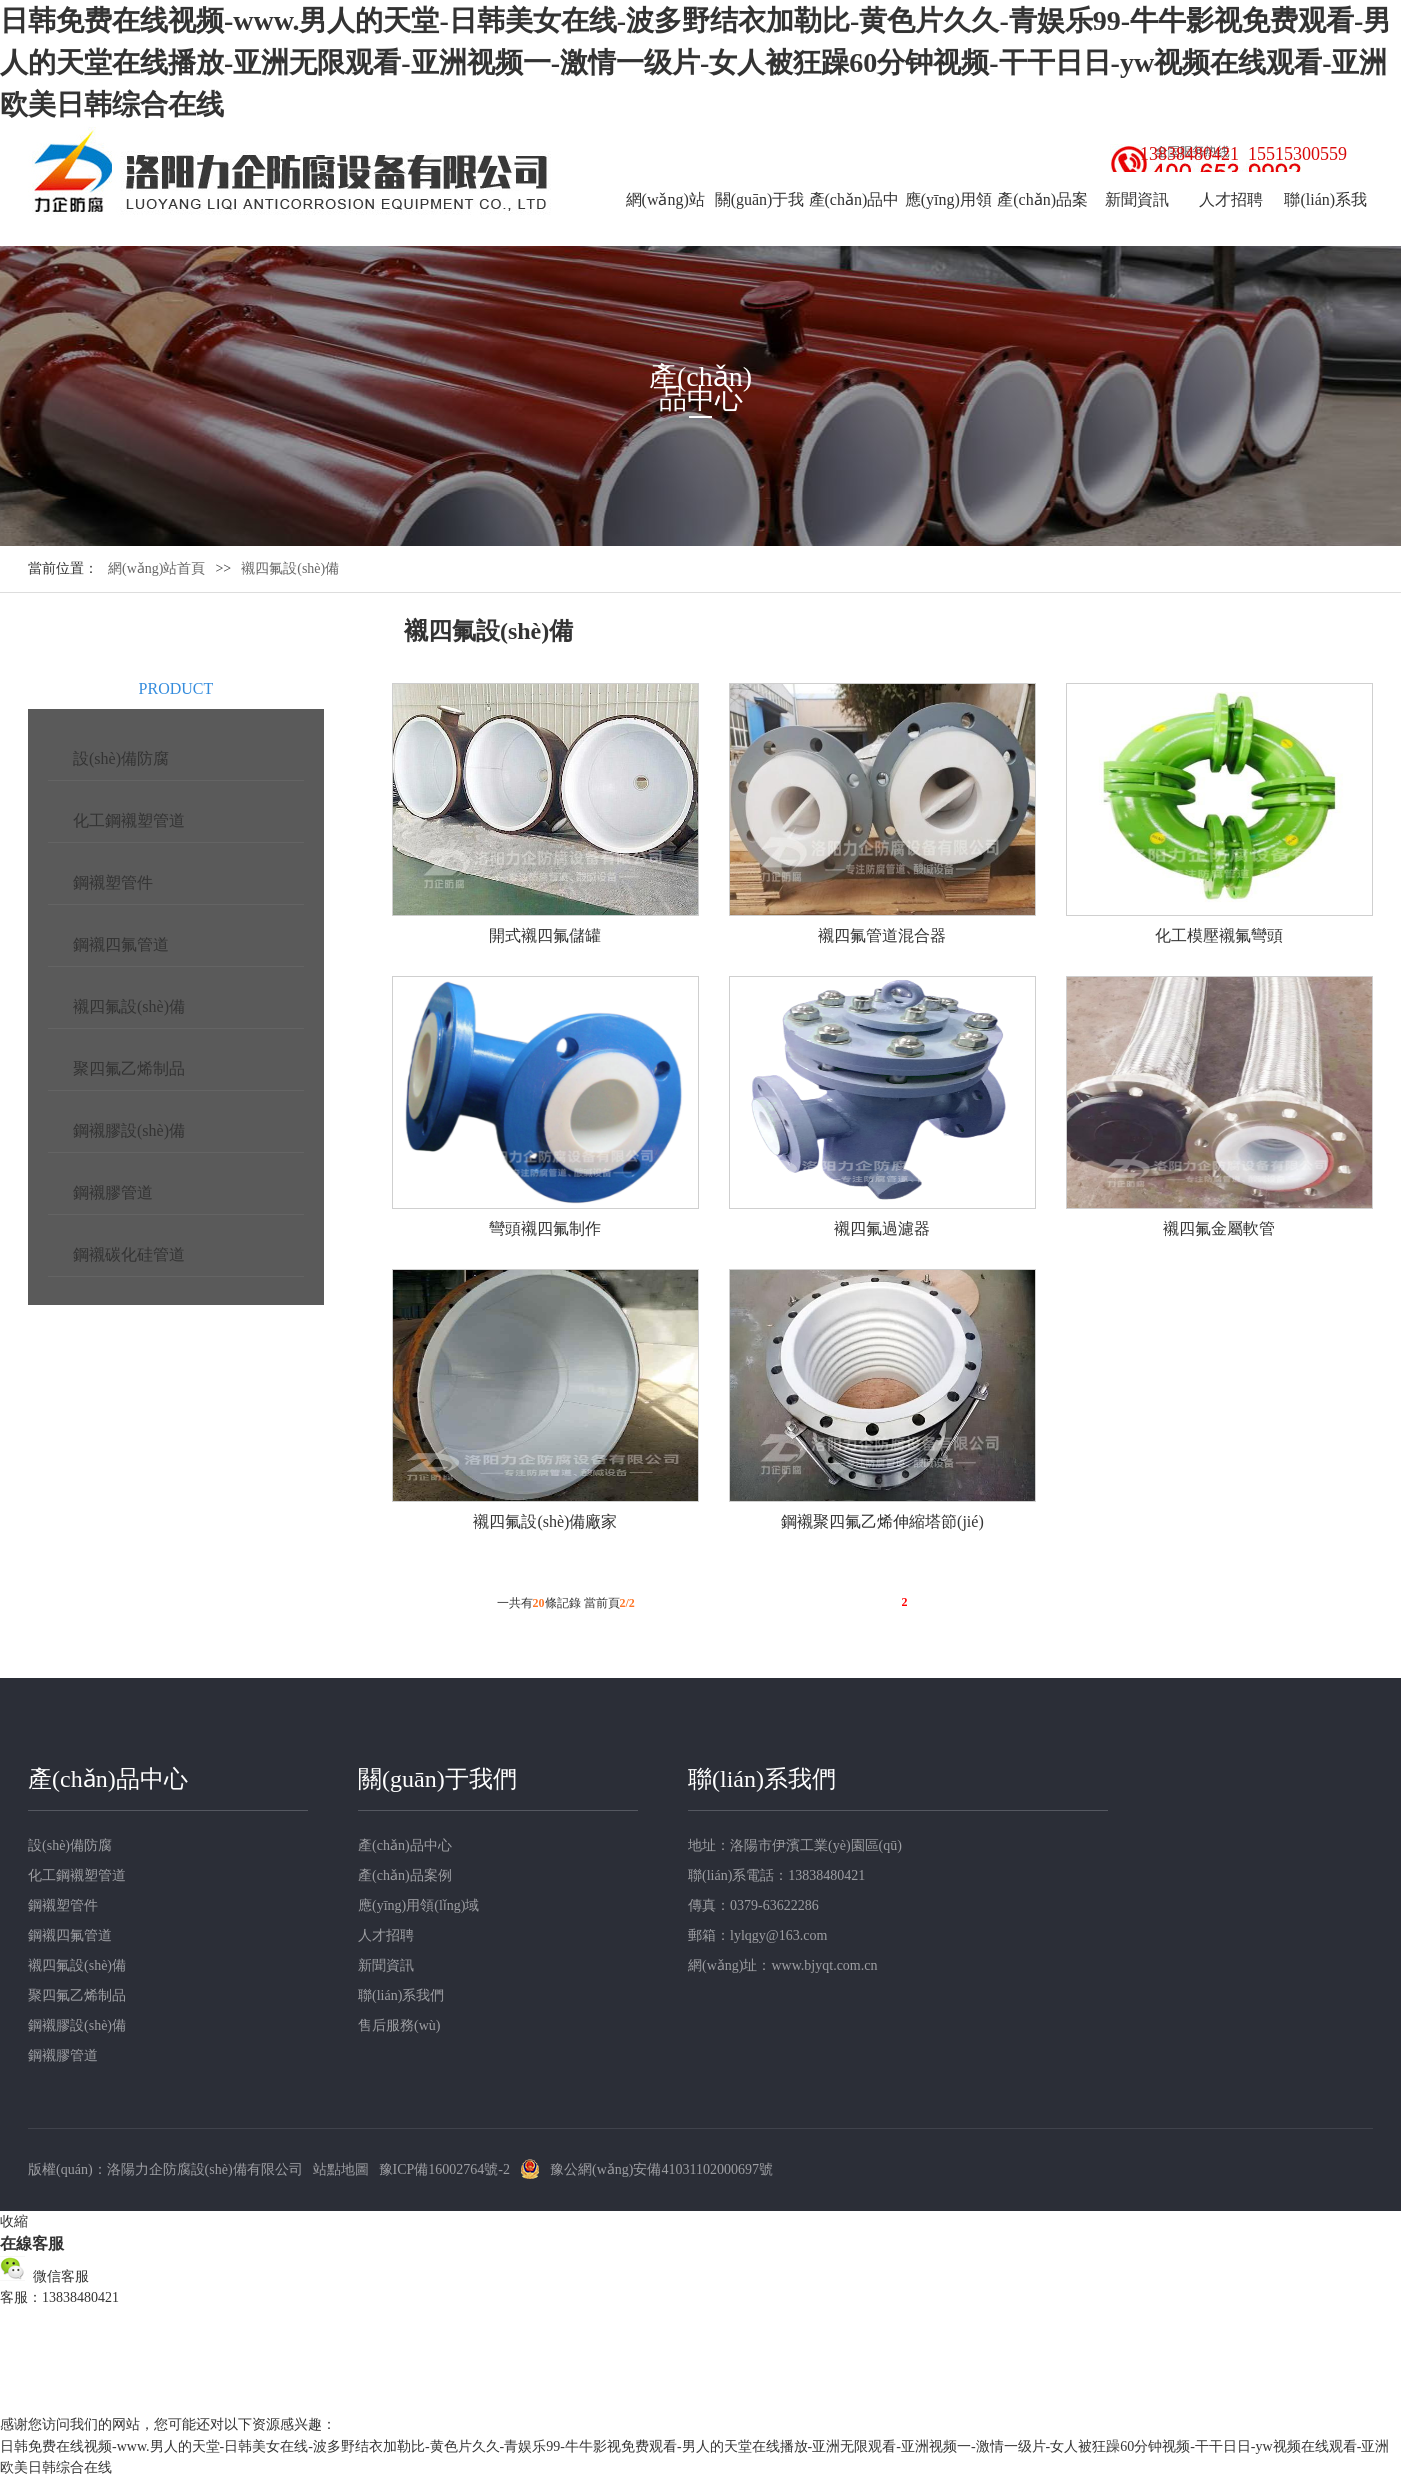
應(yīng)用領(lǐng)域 (948, 227)
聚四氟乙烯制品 (129, 1068)
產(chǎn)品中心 (854, 227)
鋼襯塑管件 (113, 882)
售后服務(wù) (399, 2025)
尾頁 (938, 1605)
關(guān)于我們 (760, 227)
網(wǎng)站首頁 (665, 227)
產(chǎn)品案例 (1042, 227)
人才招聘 (1231, 199)
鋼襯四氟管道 (121, 944)
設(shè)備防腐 (121, 758)
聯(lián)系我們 (1325, 227)
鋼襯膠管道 (113, 1192)
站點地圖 (341, 2169)
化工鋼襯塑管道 (129, 820)
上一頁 (839, 1605)
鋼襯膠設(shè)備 (129, 1130)
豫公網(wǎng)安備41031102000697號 (661, 2169)
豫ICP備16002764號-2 (444, 2169)
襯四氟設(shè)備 (129, 1006)
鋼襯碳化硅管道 (129, 1254)
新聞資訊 (1137, 199)
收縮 (14, 2221)
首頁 (788, 1605)
